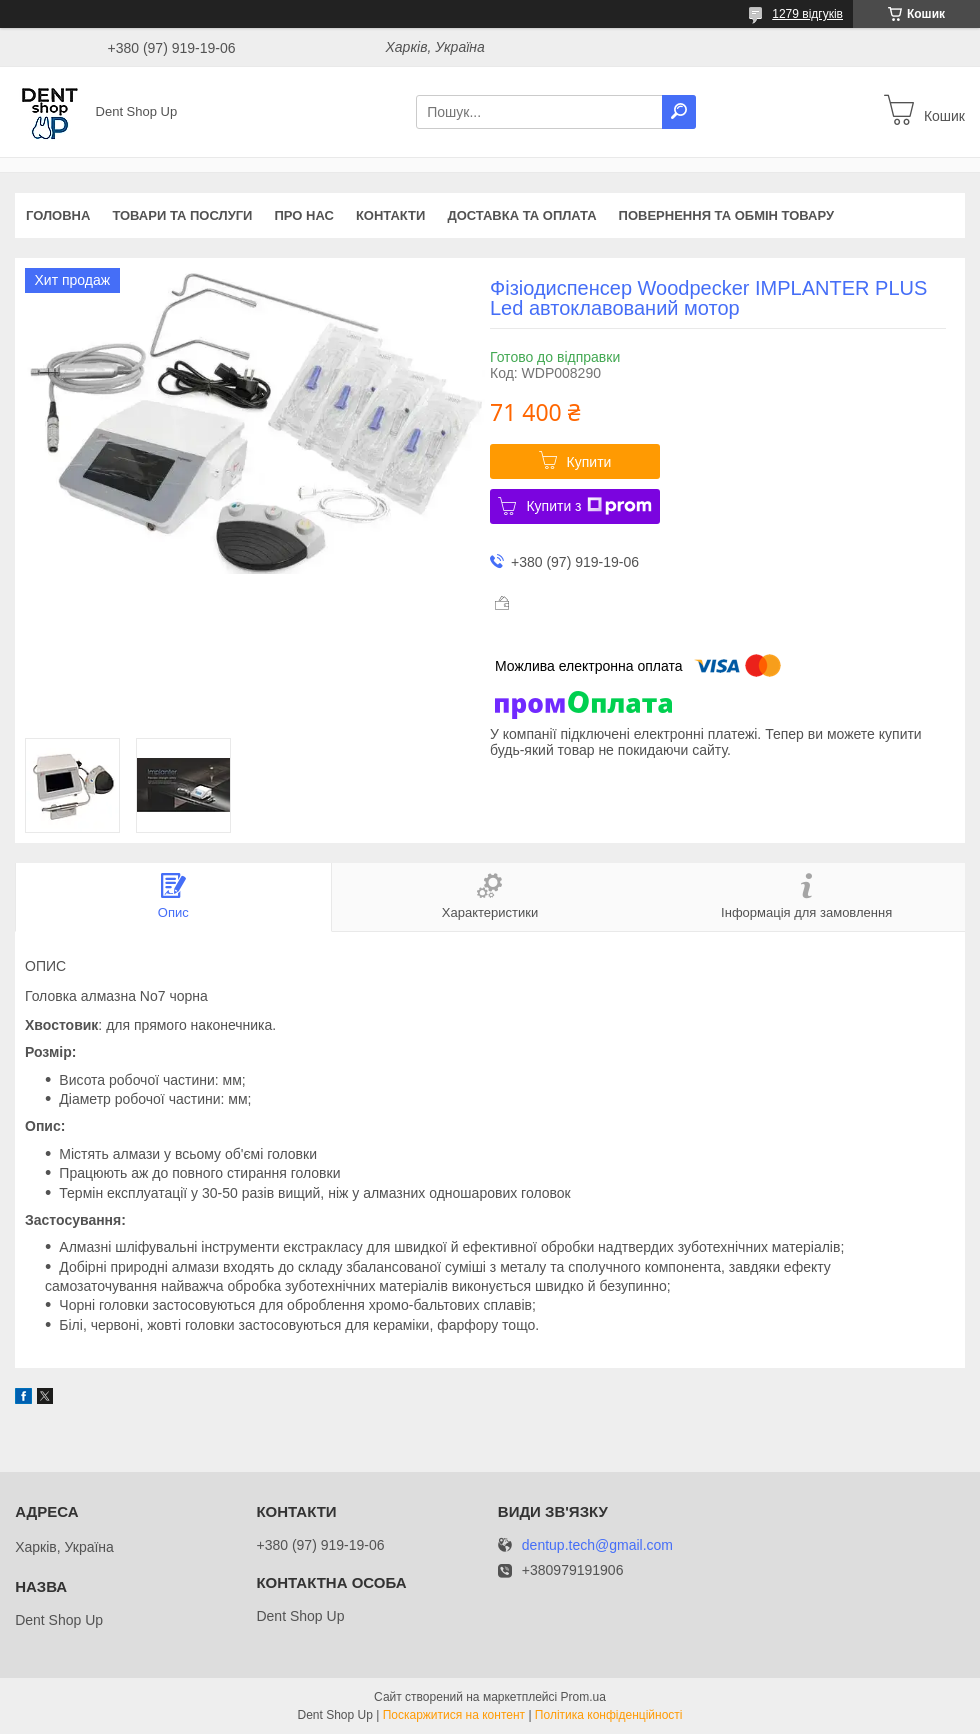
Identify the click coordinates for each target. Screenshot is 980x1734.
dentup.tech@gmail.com (597, 1545)
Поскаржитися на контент (454, 1715)
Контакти (391, 215)
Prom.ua (583, 1697)
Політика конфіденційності (609, 1715)
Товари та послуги (182, 215)
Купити (589, 462)
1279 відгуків (807, 14)
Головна (58, 215)
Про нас (303, 215)
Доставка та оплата (521, 215)
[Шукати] (679, 112)
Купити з (588, 506)
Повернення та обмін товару (726, 215)
